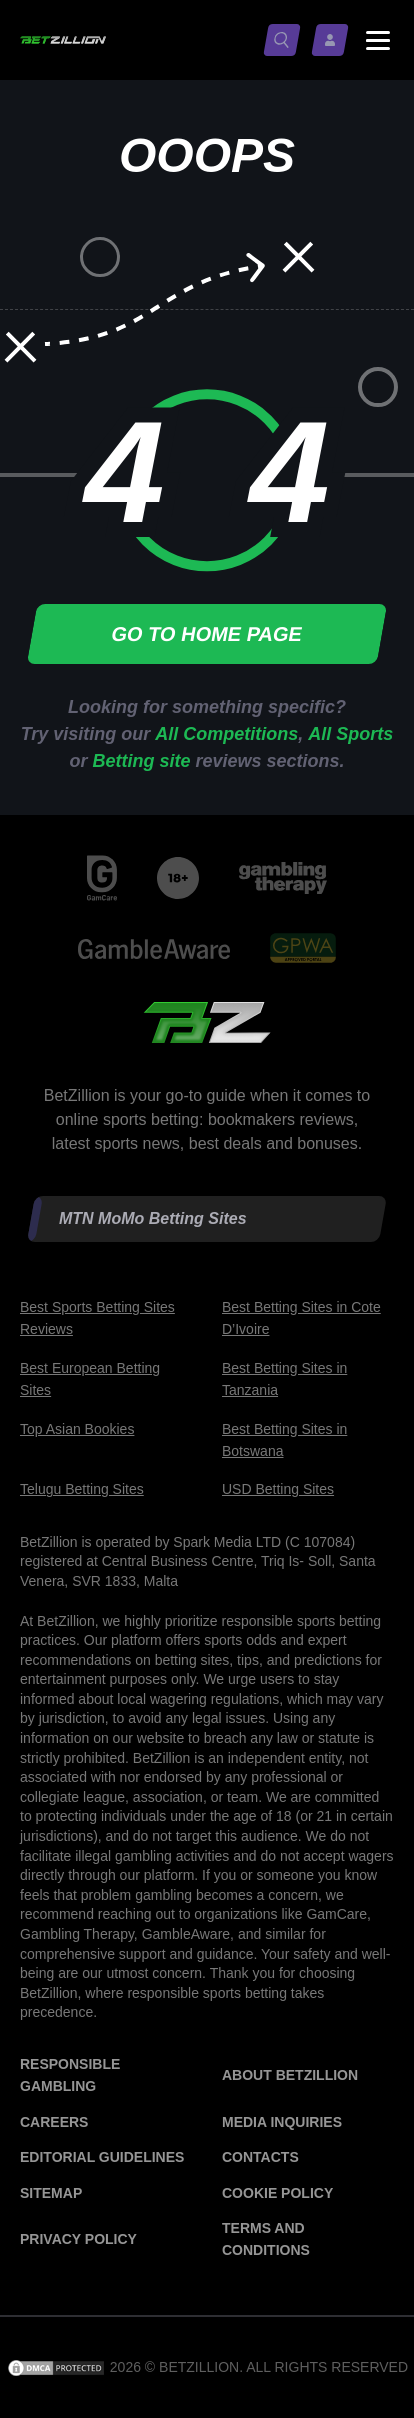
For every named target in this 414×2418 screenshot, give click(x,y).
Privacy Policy (78, 2239)
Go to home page (207, 634)
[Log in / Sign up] (334, 40)
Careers (54, 2122)
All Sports (350, 734)
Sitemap (51, 2193)
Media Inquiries (282, 2122)
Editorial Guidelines (102, 2157)
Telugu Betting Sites (82, 1489)
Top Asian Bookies (77, 1429)
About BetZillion (290, 2075)
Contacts (260, 2157)
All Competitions (226, 734)
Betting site (141, 761)
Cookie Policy (277, 2193)
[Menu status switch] (378, 40)
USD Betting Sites (278, 1489)
